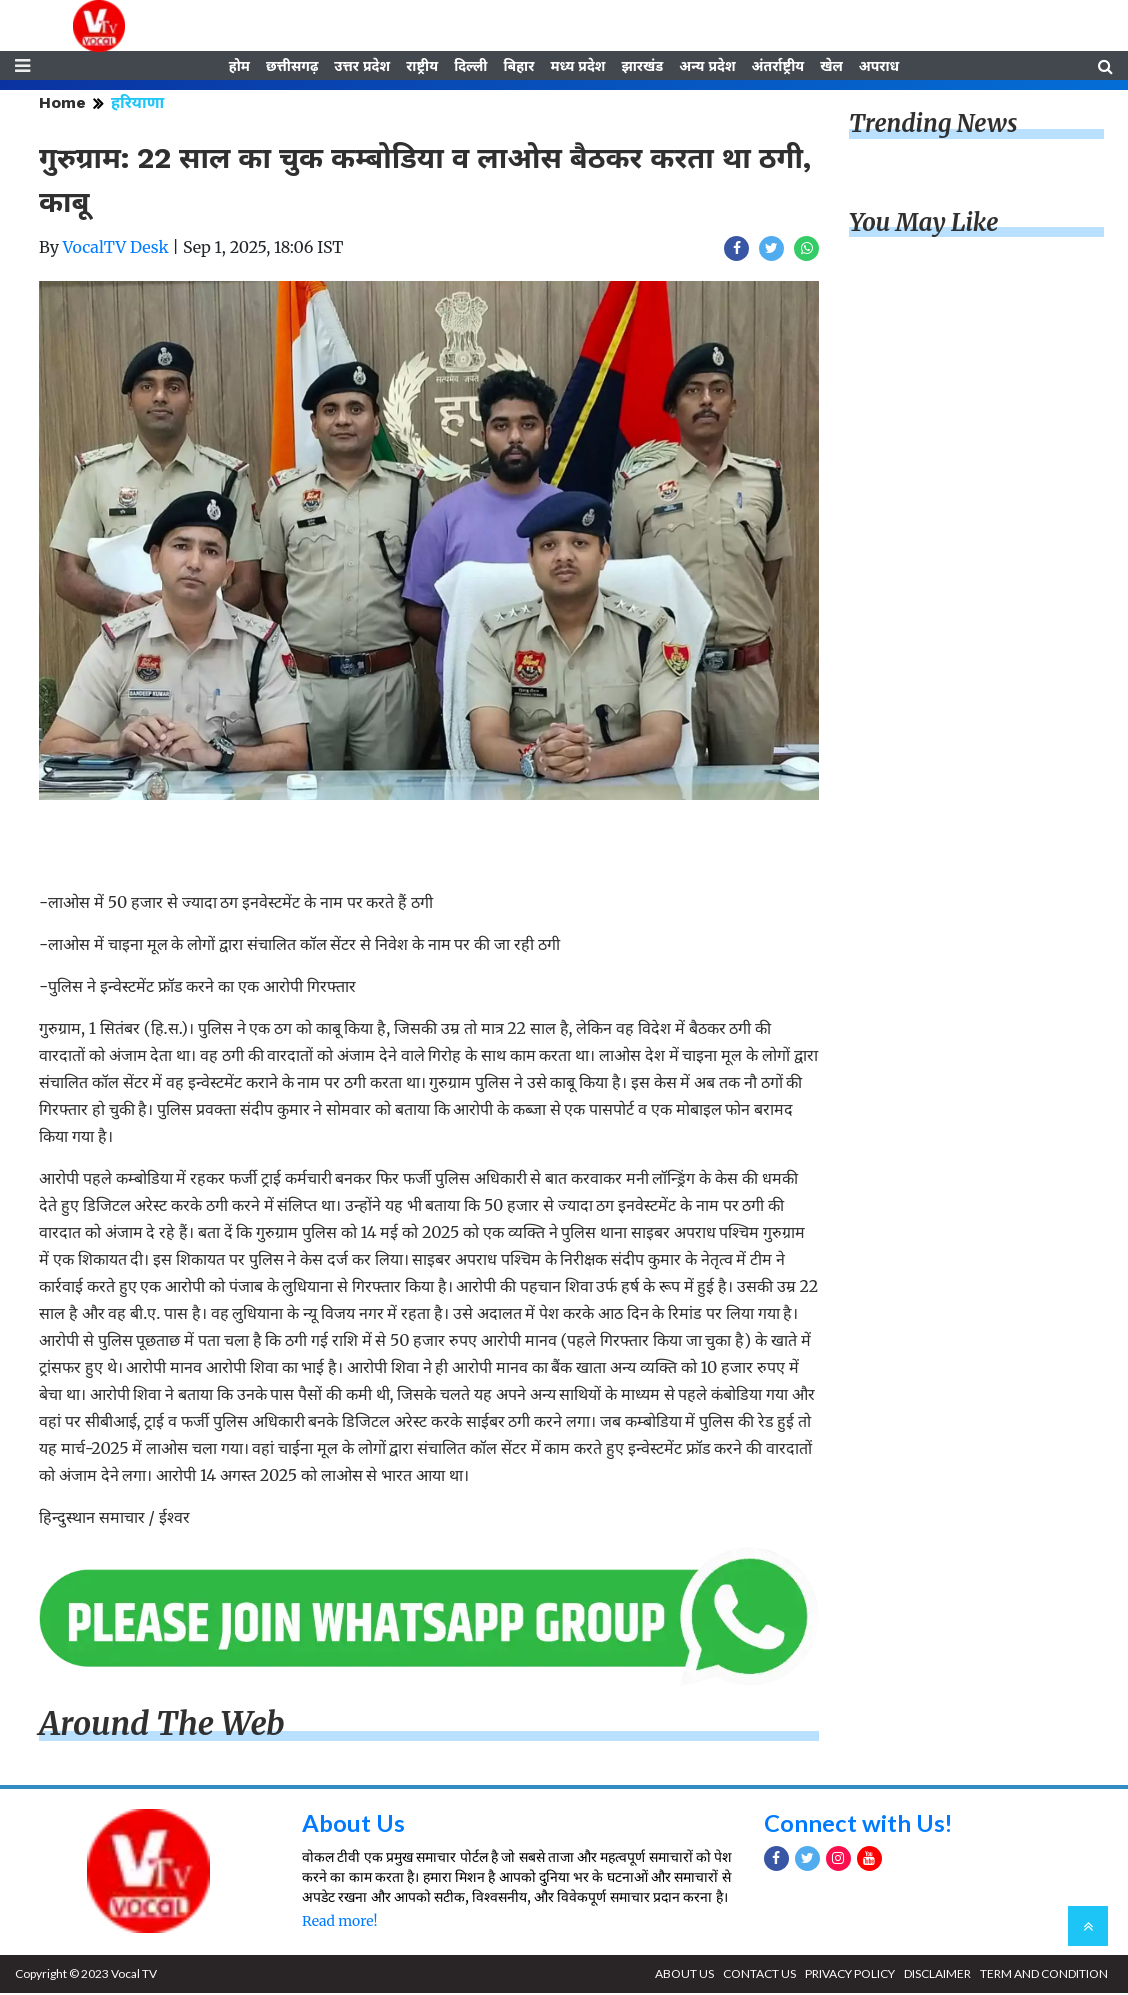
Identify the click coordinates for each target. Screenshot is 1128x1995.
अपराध (879, 67)
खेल (831, 67)
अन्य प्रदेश (707, 67)
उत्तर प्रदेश (362, 67)
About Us (353, 1824)
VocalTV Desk (116, 249)
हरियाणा (137, 104)
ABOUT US (684, 1975)
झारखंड (642, 67)
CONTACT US (759, 1975)
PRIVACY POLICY (850, 1975)
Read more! (339, 1923)
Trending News (933, 125)
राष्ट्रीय (422, 67)
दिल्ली (470, 67)
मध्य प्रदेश (577, 67)
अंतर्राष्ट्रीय (778, 67)
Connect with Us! (859, 1824)
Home (62, 104)
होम (239, 67)
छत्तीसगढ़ (292, 67)
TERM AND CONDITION (1044, 1975)
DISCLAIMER (937, 1975)
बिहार (518, 67)
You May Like (924, 224)
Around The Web (162, 1725)
